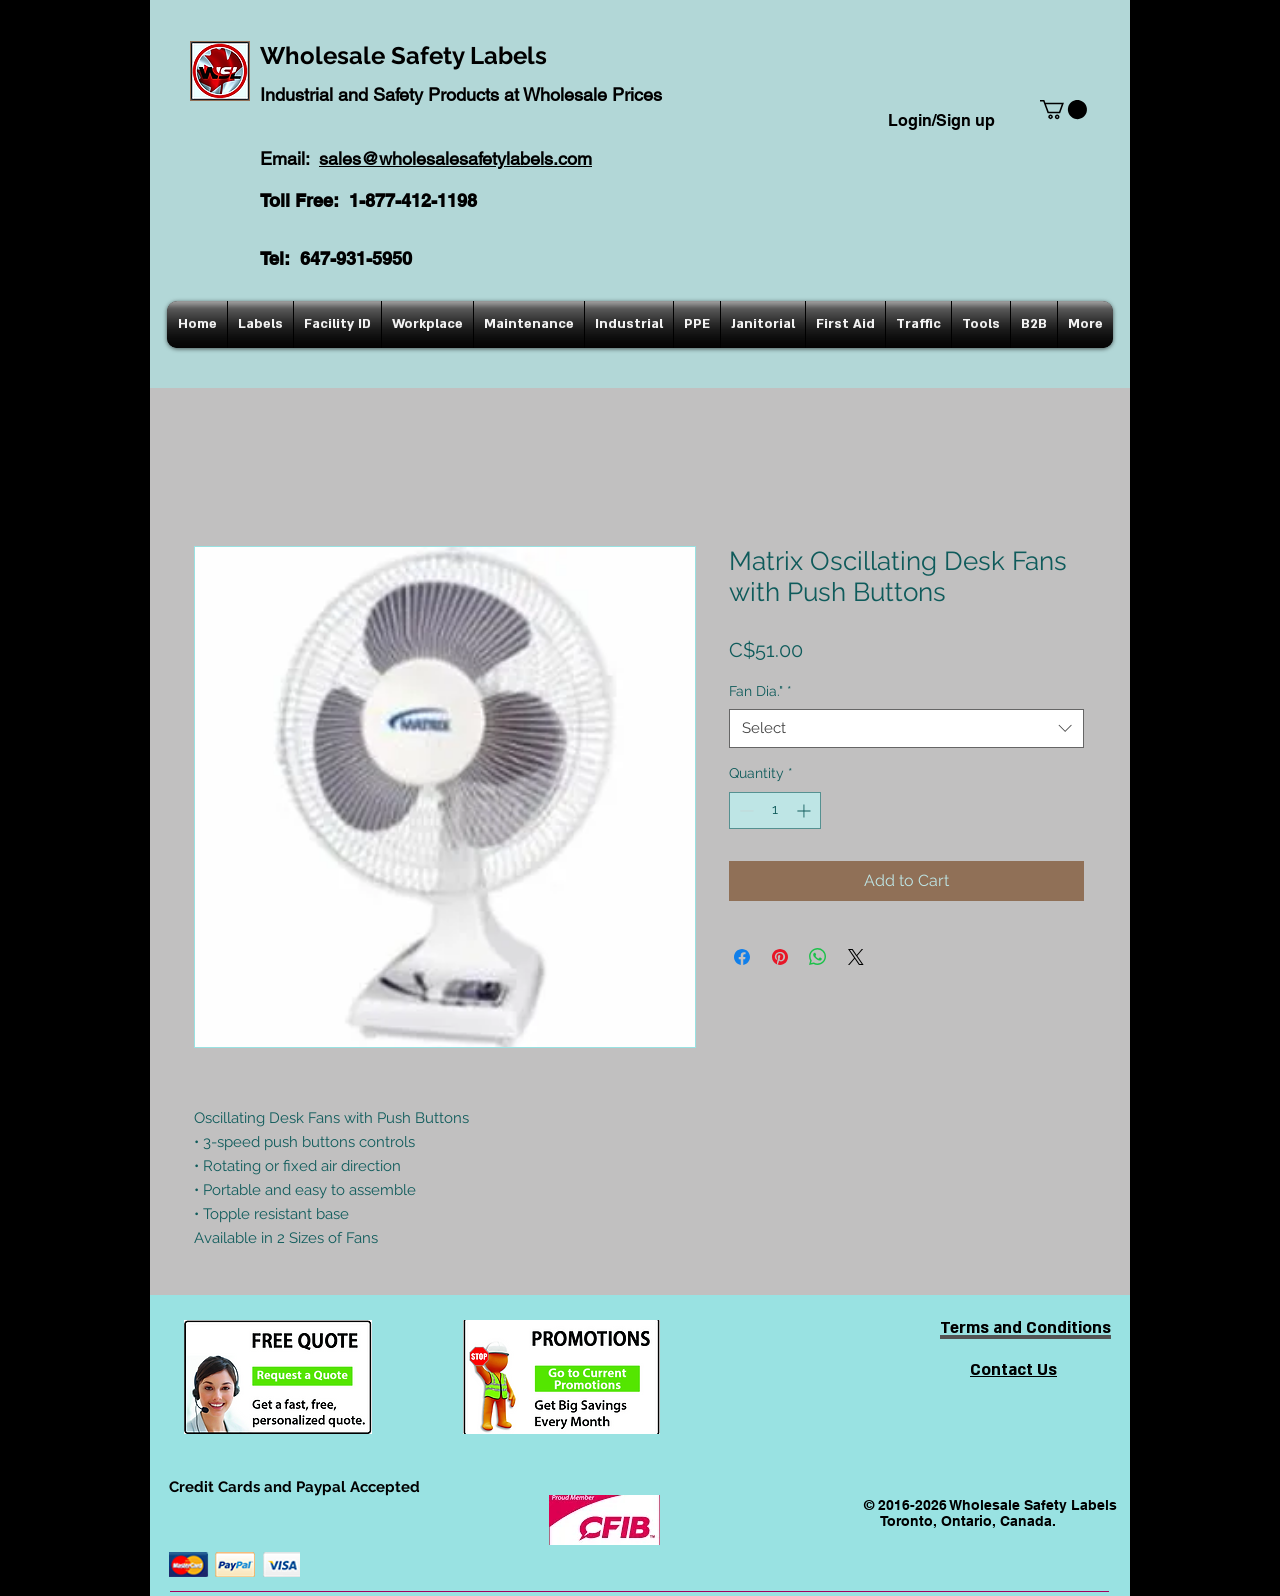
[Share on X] (856, 957)
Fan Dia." (760, 691)
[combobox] (906, 728)
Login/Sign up (941, 120)
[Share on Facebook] (742, 957)
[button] (1063, 109)
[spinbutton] (775, 810)
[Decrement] (744, 810)
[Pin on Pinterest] (780, 957)
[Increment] (805, 810)
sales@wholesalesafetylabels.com (455, 158)
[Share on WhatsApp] (818, 957)
